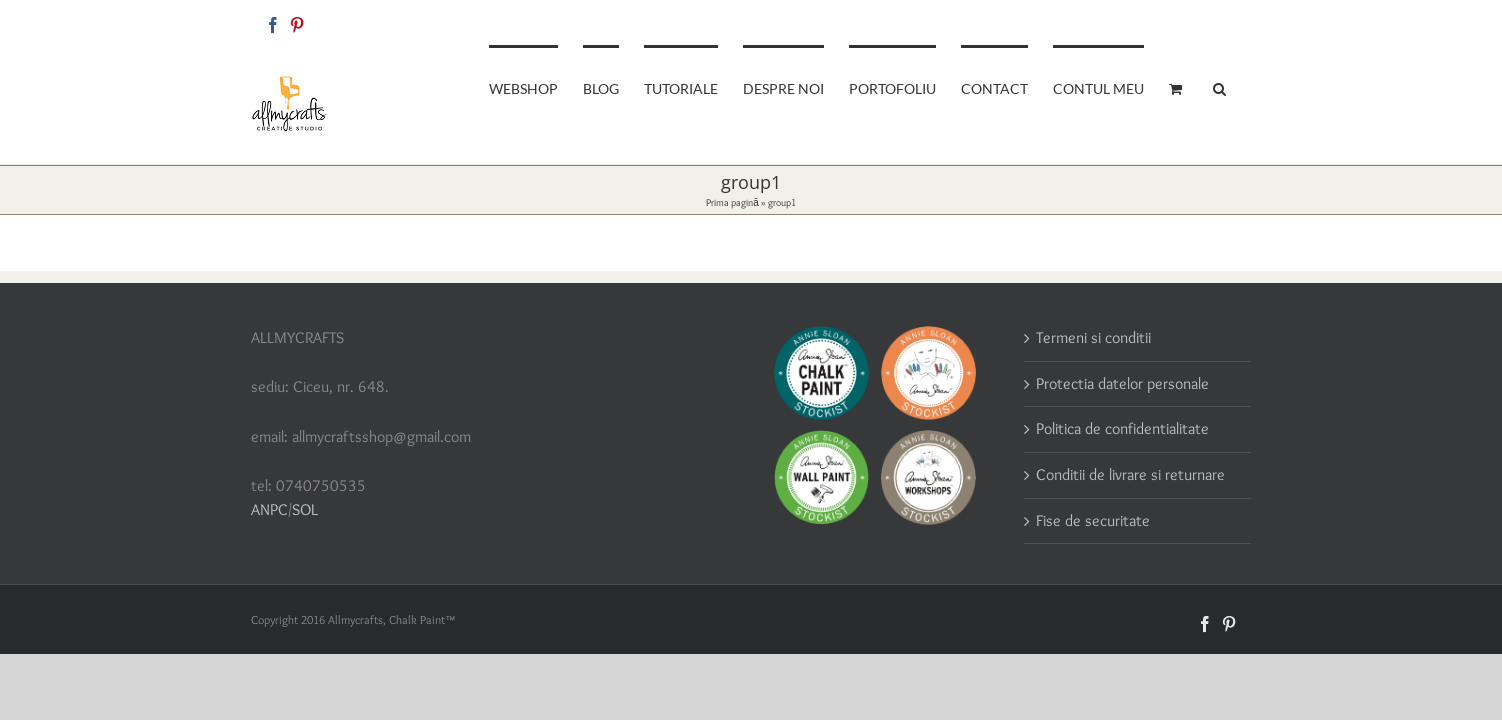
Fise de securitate (1093, 520)
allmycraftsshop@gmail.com (1182, 21)
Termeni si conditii (1093, 337)
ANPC (269, 509)
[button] (1244, 87)
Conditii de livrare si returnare (1130, 474)
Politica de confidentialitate (1122, 428)
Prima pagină (732, 202)
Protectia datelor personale (1122, 383)
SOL (305, 509)
